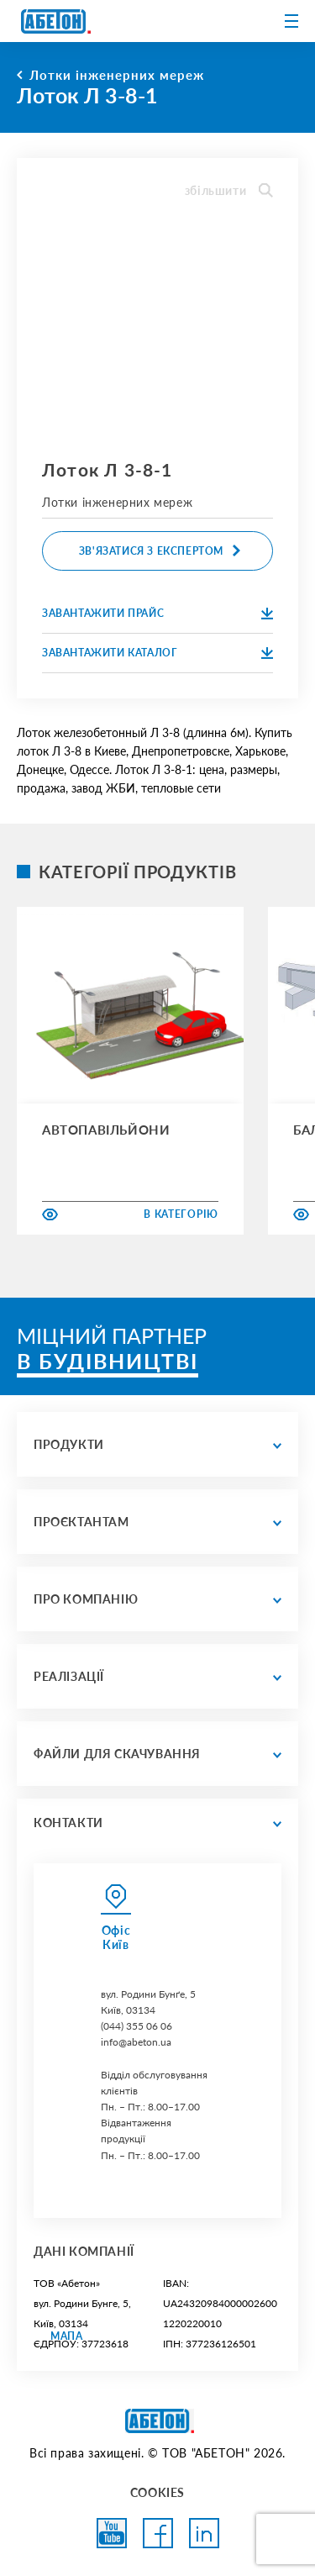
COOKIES (157, 2492)
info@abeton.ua (136, 2042)
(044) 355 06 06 (136, 2026)
